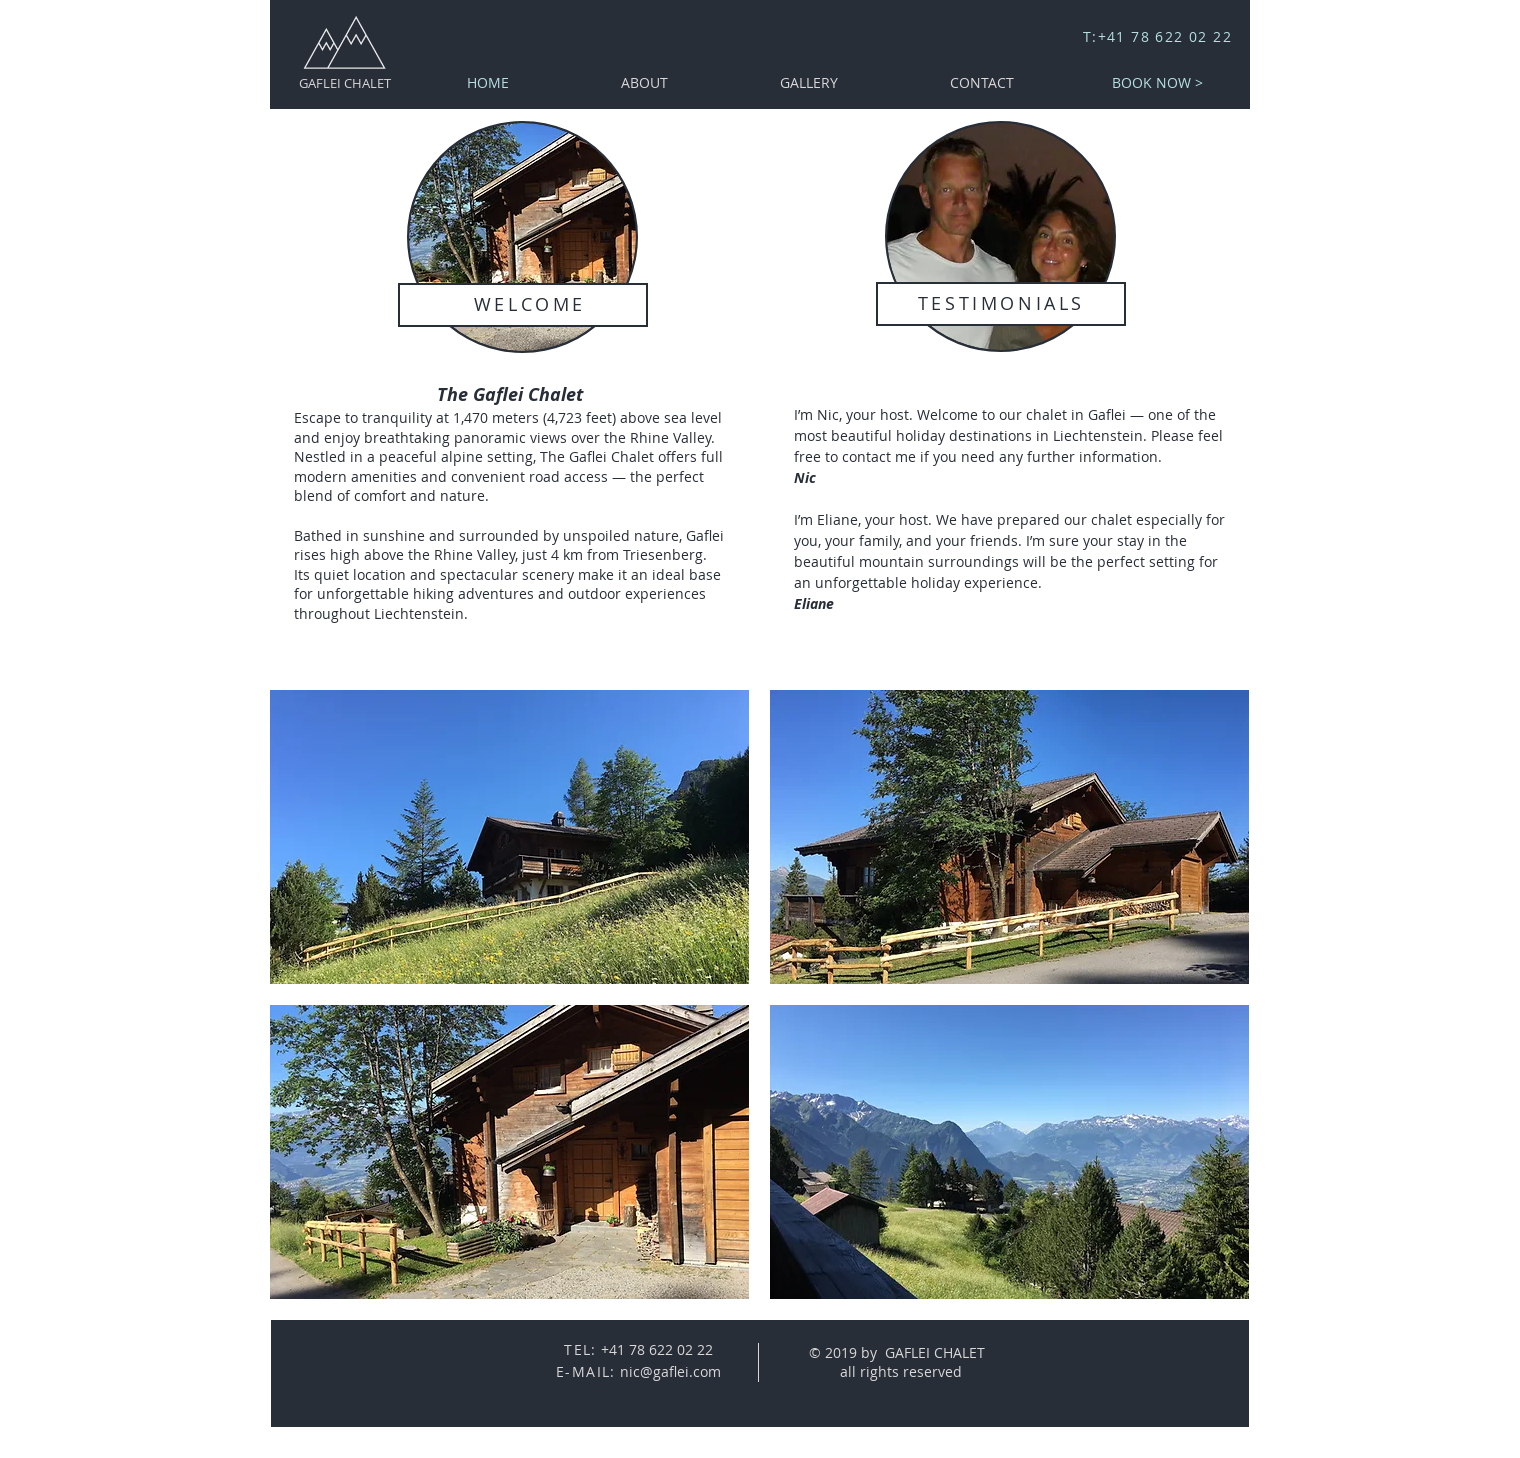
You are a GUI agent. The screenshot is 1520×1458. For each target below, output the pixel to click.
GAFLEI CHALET (345, 83)
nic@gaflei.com (670, 1371)
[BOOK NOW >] (1157, 82)
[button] (509, 837)
